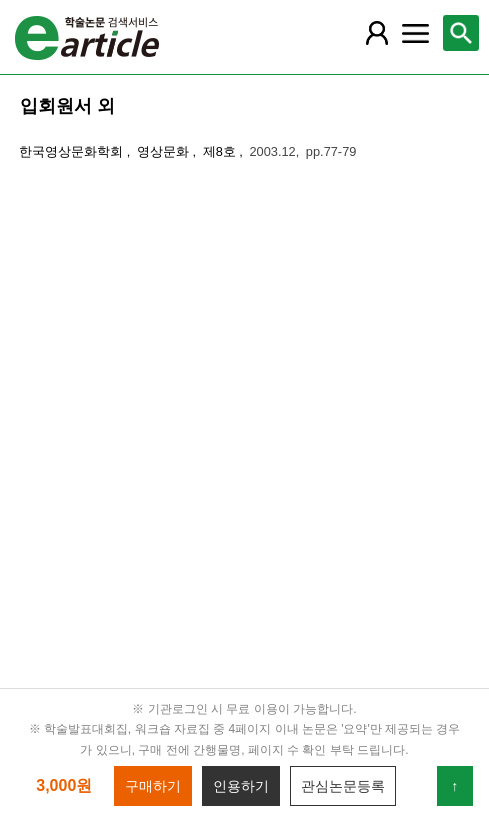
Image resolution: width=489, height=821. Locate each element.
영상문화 (165, 151)
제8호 (221, 151)
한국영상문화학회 (73, 151)
